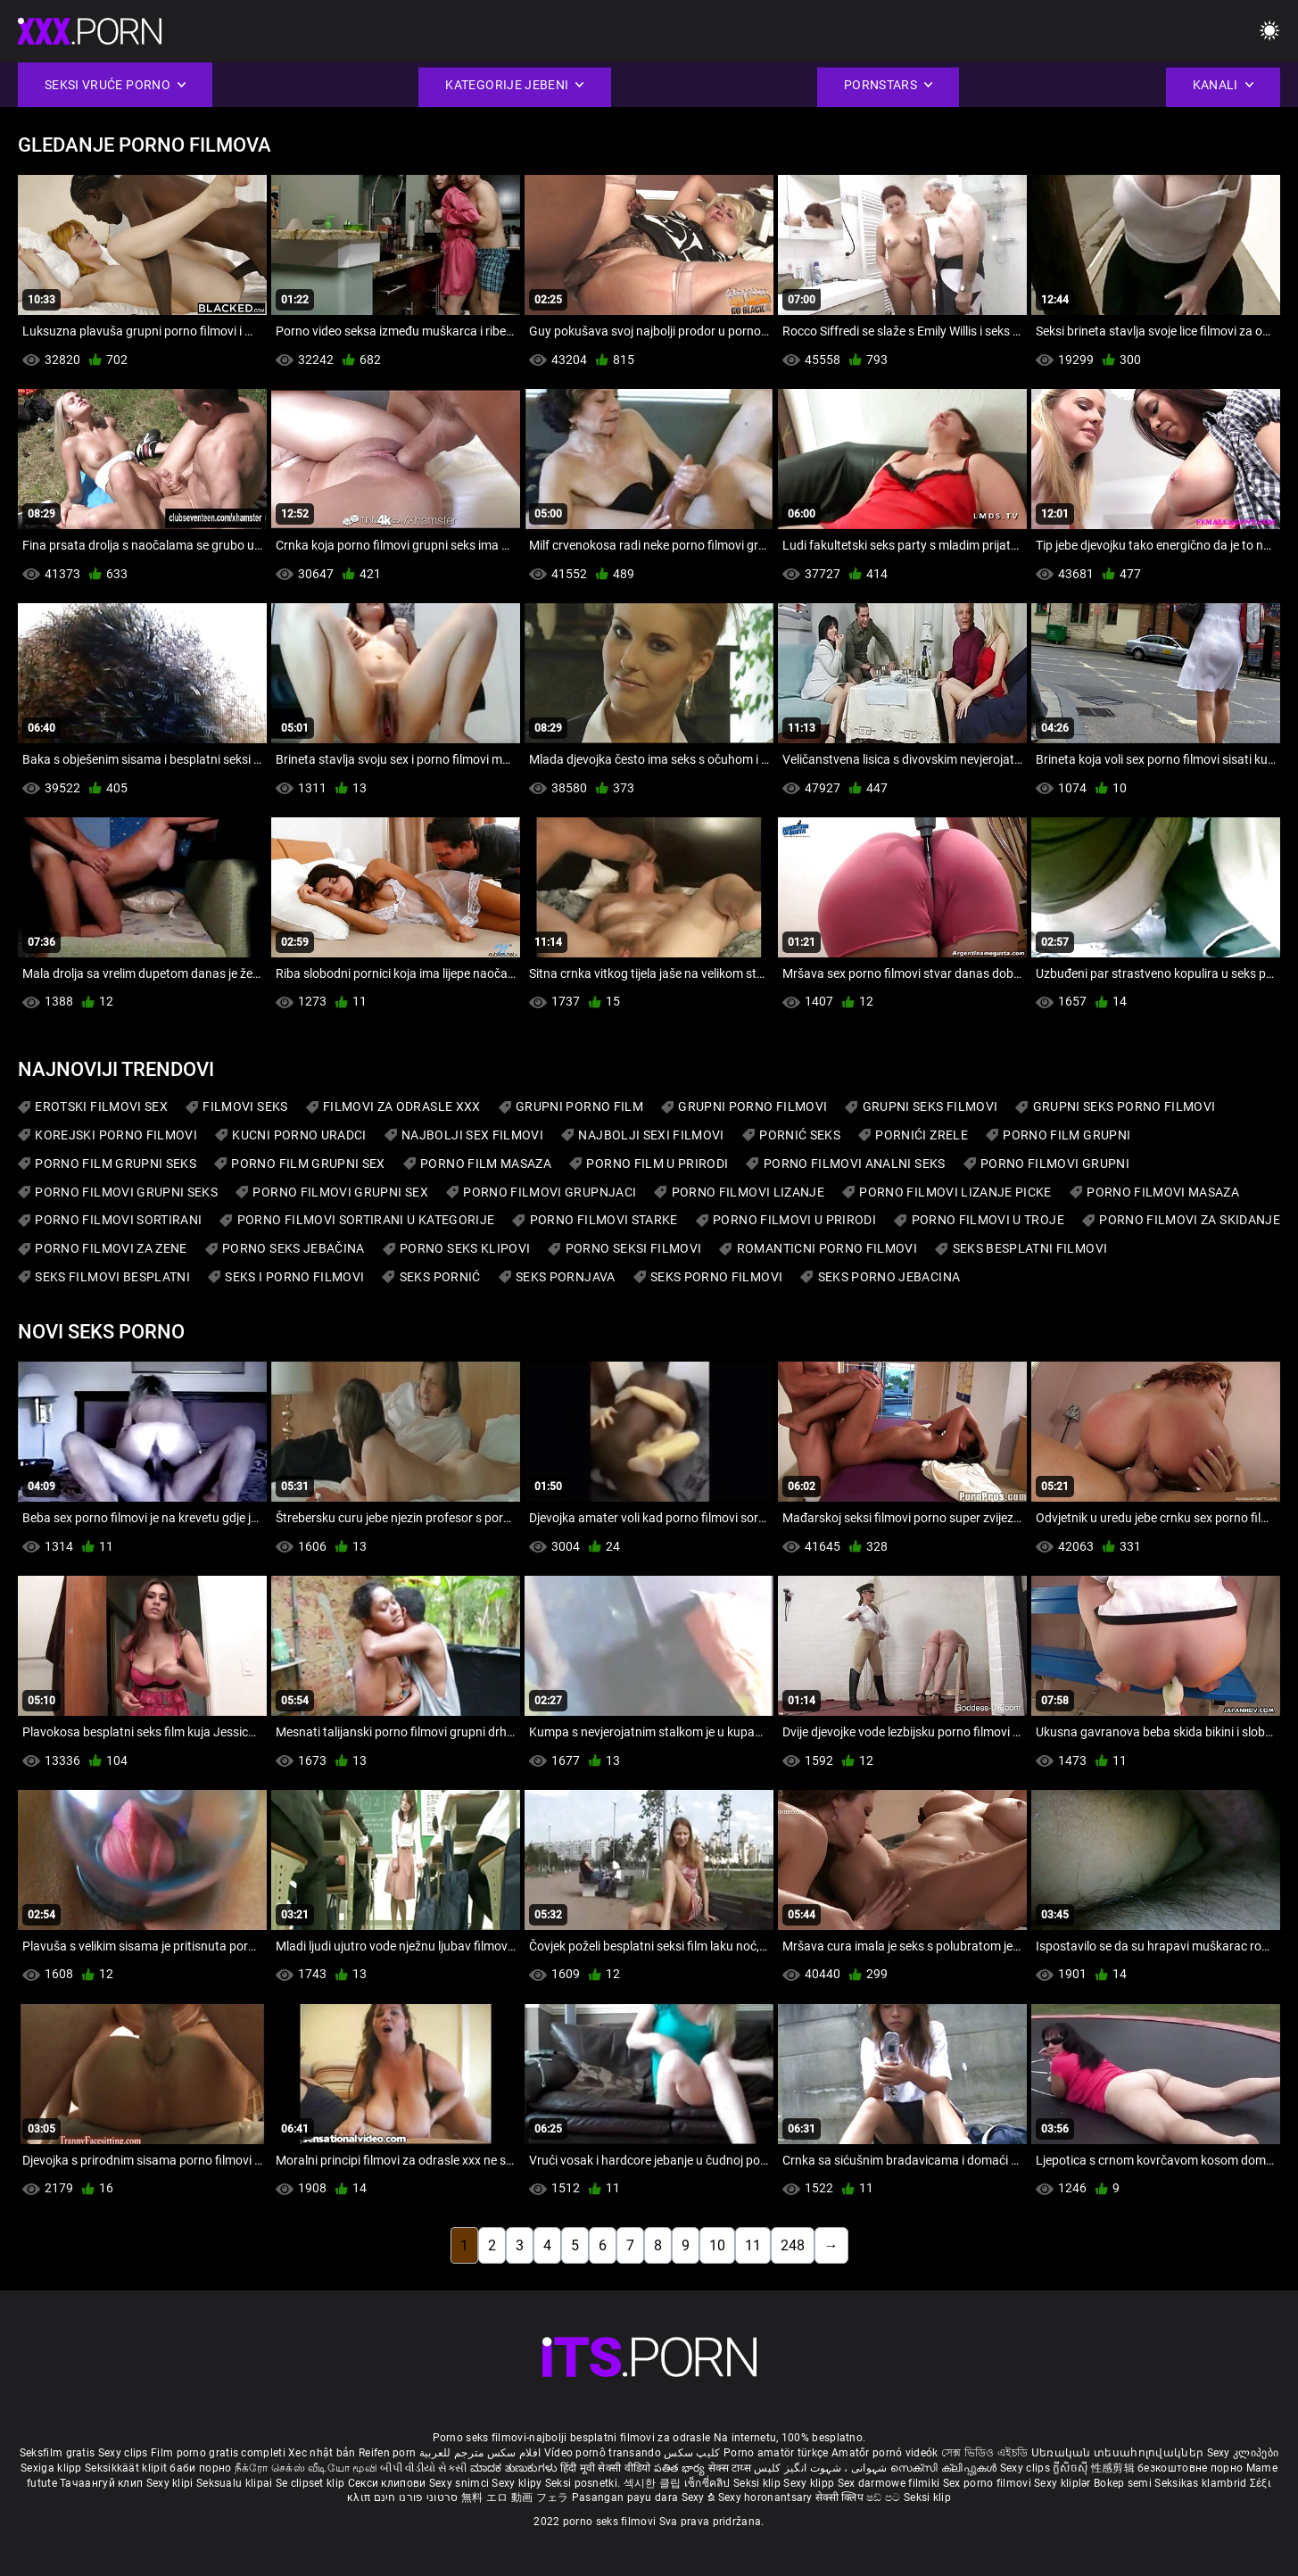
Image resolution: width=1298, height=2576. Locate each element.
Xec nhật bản (322, 2453)
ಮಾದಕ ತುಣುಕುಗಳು (515, 2468)
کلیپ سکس (692, 2453)
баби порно (200, 2468)
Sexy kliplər (1064, 2483)
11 (753, 2245)
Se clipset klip (312, 2483)
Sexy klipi (171, 2483)
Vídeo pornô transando (602, 2453)
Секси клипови (388, 2483)
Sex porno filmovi (987, 2483)
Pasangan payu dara (627, 2497)
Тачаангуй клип (103, 2483)
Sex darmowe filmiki (889, 2483)
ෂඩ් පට (885, 2497)
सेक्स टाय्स (731, 2468)
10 (717, 2245)
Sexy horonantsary (766, 2497)
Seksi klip (758, 2483)
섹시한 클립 (654, 2483)
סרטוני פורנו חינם (416, 2497)
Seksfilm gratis (57, 2453)
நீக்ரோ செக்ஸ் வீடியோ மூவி (306, 2468)
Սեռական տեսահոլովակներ (1119, 2453)
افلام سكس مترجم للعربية (480, 2453)
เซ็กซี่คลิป (708, 2483)
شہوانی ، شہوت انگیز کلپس (822, 2468)
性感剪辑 (1114, 2468)
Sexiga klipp (53, 2468)
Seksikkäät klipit (127, 2468)
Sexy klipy (518, 2483)
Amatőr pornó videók (884, 2453)
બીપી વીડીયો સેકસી (423, 2468)
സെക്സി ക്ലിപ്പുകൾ (945, 2468)
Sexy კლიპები (1243, 2453)
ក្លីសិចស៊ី (1072, 2468)
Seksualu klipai (236, 2483)
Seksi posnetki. (584, 2483)
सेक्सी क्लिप (840, 2497)
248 (793, 2245)
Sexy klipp (810, 2483)
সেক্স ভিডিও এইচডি (984, 2453)
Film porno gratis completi (218, 2453)
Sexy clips (124, 2453)
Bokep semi (1123, 2483)
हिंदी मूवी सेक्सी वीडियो (605, 2468)
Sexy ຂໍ (700, 2497)
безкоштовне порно (1190, 2468)
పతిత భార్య (681, 2468)
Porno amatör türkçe (776, 2453)
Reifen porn (387, 2453)
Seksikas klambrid (1201, 2483)
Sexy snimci (460, 2483)
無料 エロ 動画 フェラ (515, 2497)
